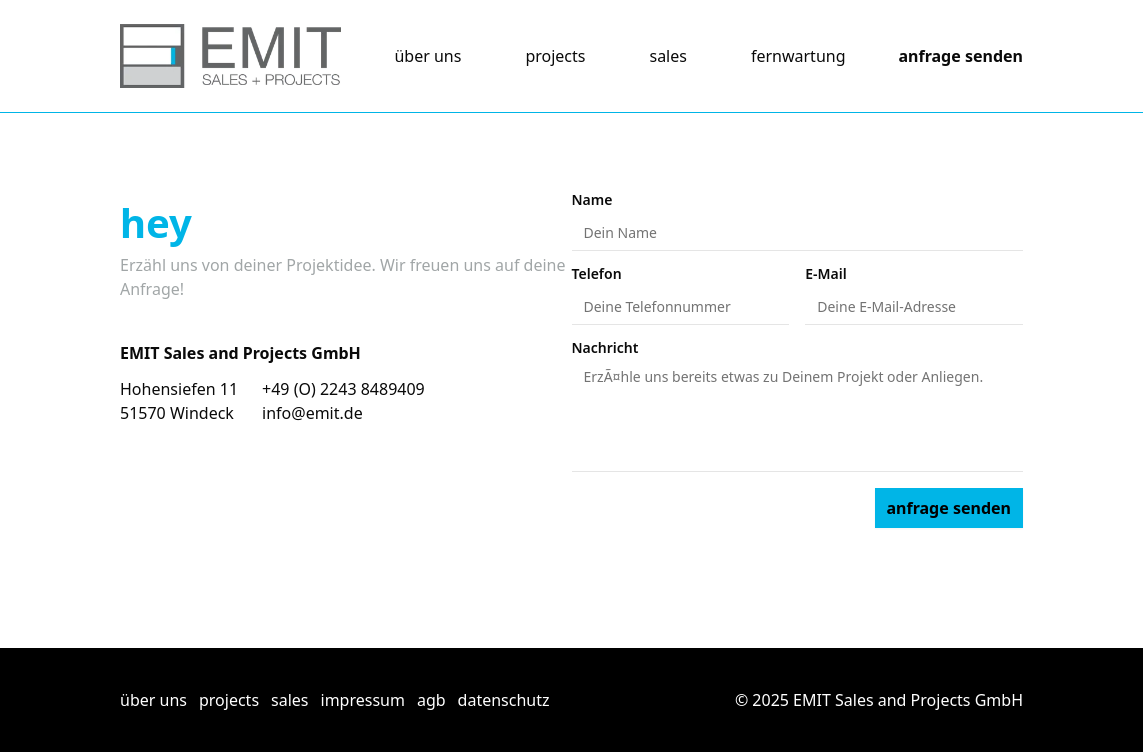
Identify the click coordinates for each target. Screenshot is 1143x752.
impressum (363, 700)
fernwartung (798, 56)
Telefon (597, 274)
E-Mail (825, 274)
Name (592, 200)
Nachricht (605, 348)
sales (667, 56)
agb (431, 700)
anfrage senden (961, 56)
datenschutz (504, 700)
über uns (427, 56)
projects (555, 56)
